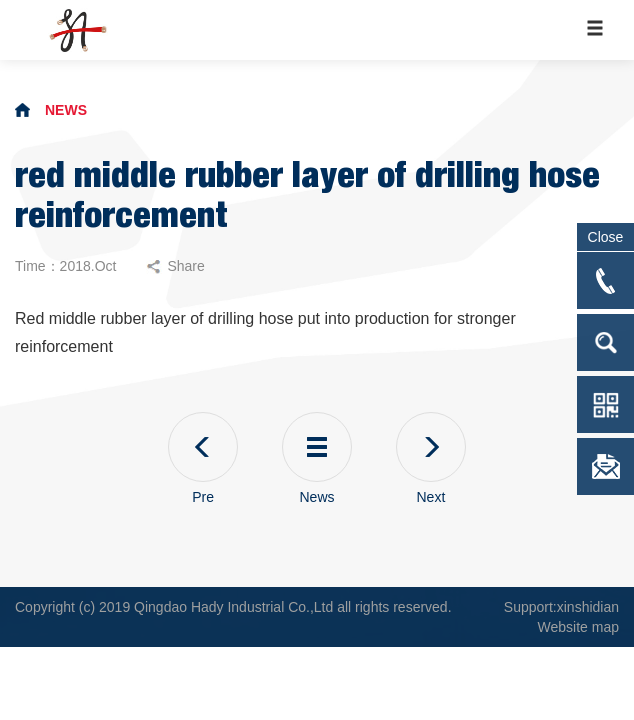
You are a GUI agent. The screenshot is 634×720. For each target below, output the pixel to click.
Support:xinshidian (561, 607)
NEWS (66, 110)
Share (175, 266)
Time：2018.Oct (65, 266)
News (317, 458)
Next (431, 458)
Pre (203, 458)
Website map (578, 627)
